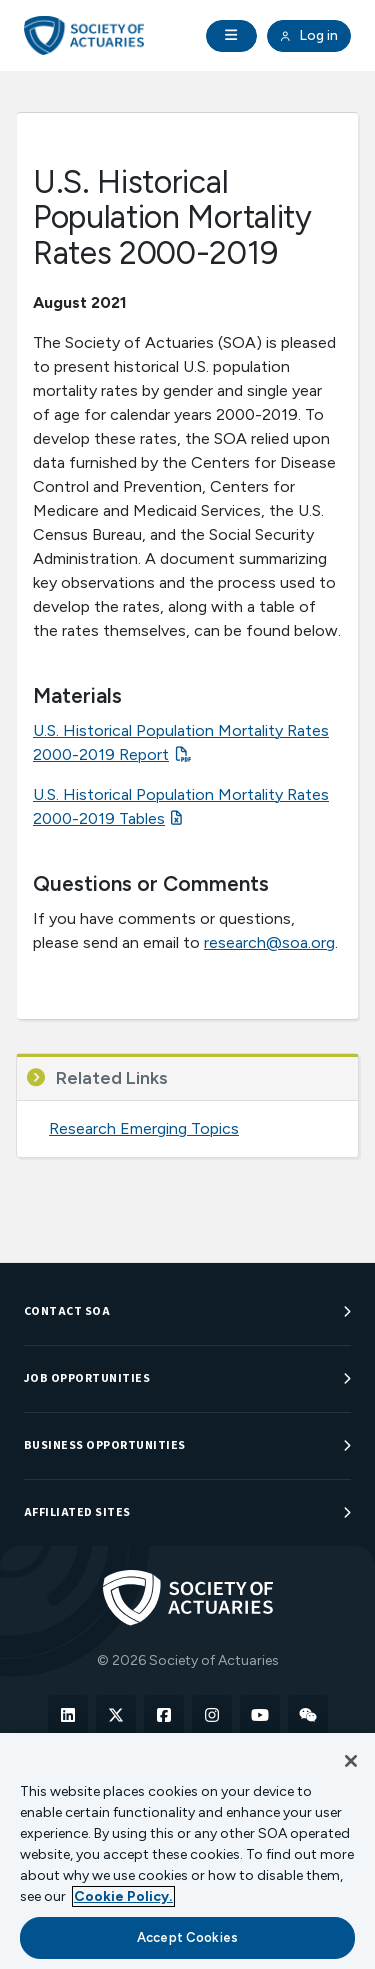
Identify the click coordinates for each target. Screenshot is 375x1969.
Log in (309, 36)
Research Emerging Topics (144, 1128)
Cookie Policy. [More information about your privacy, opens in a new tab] (123, 1896)
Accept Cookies (187, 1937)
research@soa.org (269, 942)
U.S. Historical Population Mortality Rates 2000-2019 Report (181, 742)
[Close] (351, 1761)
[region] (187, 1851)
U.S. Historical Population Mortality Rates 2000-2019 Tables (181, 806)
